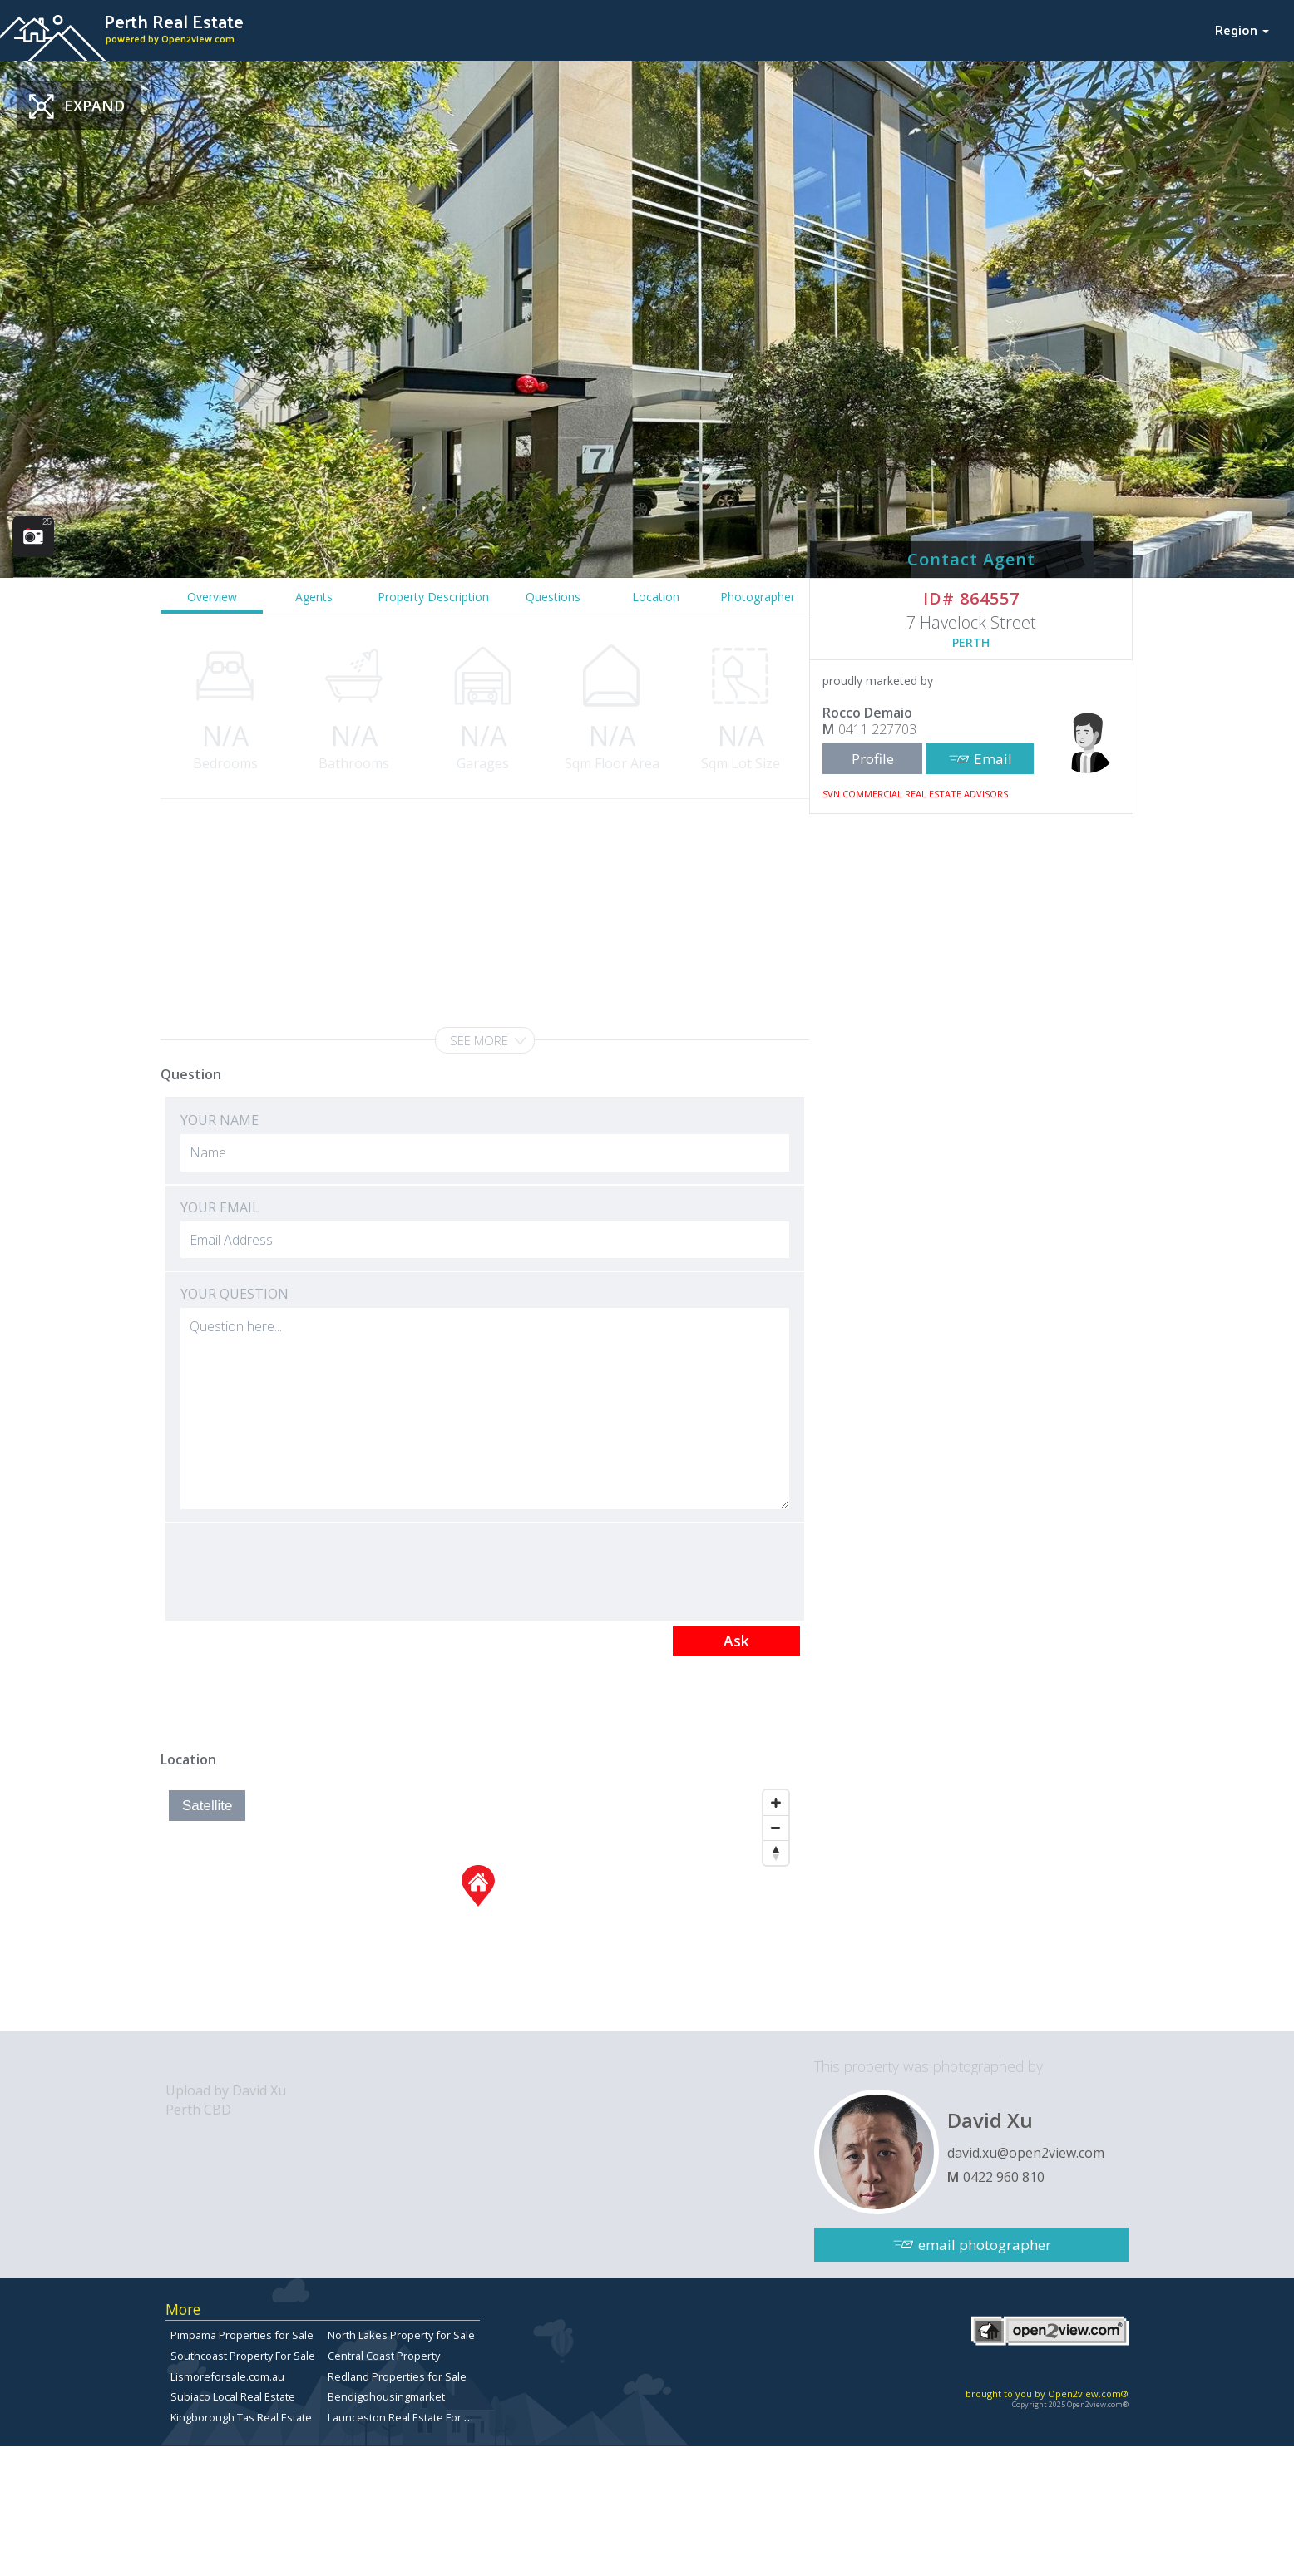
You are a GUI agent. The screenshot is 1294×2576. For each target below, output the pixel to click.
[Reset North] (775, 1852)
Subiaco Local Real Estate (232, 2396)
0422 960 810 (1004, 2177)
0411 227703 (877, 729)
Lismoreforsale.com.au (227, 2376)
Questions (553, 597)
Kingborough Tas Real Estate (241, 2417)
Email (993, 758)
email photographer (984, 2244)
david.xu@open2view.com (1025, 2153)
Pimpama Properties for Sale (242, 2334)
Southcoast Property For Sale (242, 2355)
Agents (314, 597)
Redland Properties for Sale (397, 2376)
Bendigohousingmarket (386, 2396)
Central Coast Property (384, 2355)
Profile (873, 758)
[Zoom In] (775, 1802)
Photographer (757, 597)
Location (655, 597)
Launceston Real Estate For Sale (407, 2417)
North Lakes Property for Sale (401, 2334)
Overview (212, 597)
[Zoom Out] (775, 1827)
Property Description (433, 597)
